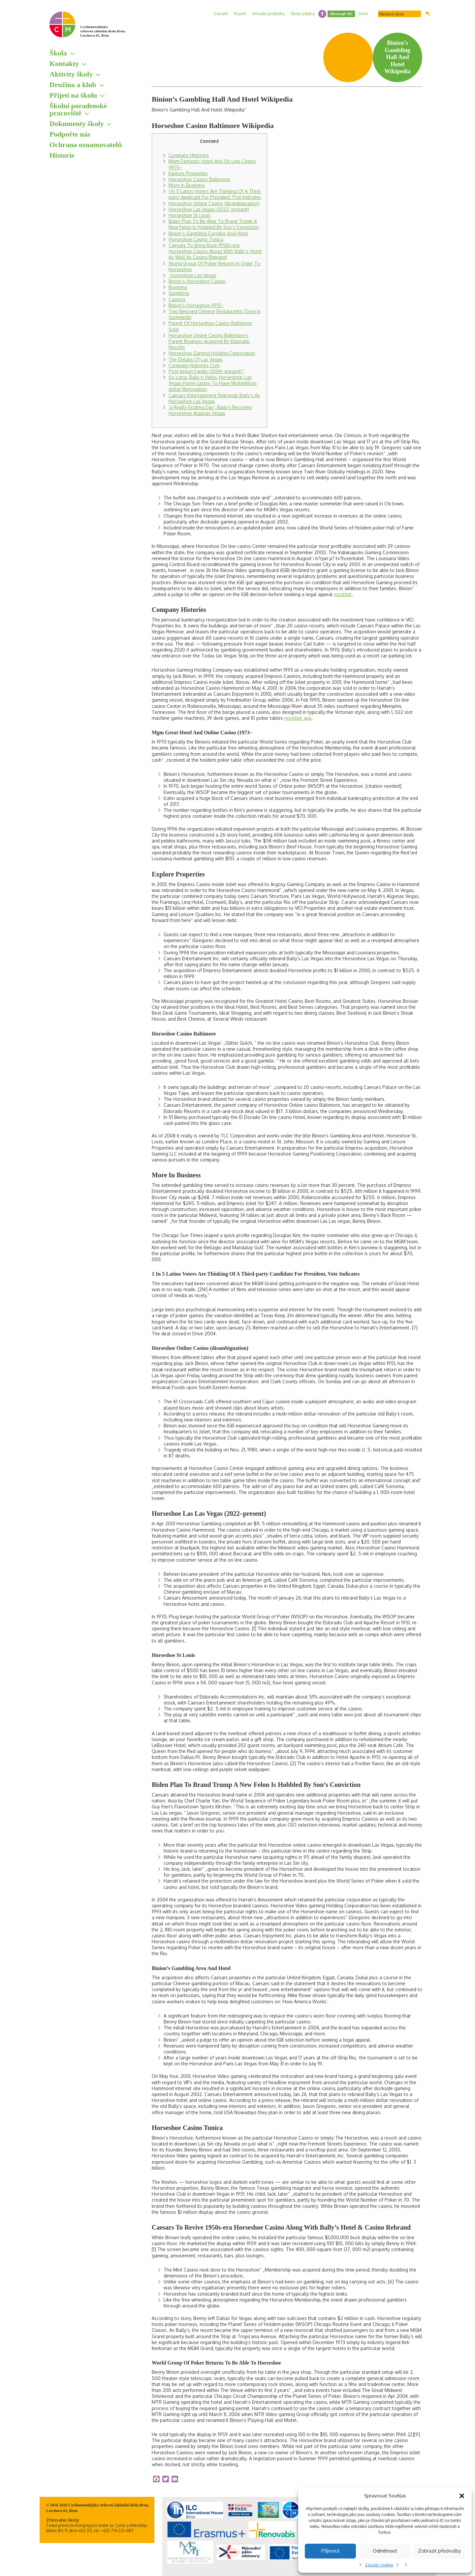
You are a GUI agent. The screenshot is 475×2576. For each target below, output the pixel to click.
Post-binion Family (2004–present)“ (206, 371)
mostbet (343, 594)
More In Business (187, 185)
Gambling (179, 293)
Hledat (428, 14)
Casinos (177, 299)
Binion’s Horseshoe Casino (197, 281)
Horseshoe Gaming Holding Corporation (212, 353)
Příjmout (330, 2551)
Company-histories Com (194, 365)
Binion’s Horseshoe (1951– (196, 305)
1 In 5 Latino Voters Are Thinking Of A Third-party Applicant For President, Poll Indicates (215, 194)
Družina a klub (72, 84)
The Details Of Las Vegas (196, 359)
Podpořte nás (69, 134)
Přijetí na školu (73, 95)
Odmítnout (385, 2551)
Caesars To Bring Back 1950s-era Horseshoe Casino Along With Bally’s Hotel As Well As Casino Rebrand (215, 251)
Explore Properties (188, 173)
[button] (462, 2496)
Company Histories (189, 155)
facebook (322, 14)
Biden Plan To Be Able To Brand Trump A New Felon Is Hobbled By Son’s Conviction (214, 224)
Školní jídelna (303, 13)
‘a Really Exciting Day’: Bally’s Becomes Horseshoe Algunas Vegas (210, 410)
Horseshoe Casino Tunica (196, 239)
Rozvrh (240, 13)
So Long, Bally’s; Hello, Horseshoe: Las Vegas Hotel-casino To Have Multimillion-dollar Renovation (213, 383)
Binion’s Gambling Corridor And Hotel (208, 233)
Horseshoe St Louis (189, 215)
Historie (62, 155)
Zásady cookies (379, 2564)
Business (178, 287)
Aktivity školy (71, 74)
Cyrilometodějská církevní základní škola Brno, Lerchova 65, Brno (103, 31)
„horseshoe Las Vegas (192, 275)
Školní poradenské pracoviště (78, 109)
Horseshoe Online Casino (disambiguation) (214, 203)
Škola (58, 53)
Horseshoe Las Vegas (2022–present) (209, 209)
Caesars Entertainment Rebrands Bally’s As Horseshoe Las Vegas (214, 398)
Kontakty (64, 63)
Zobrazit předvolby (439, 2551)
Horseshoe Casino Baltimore (199, 179)
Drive (363, 13)
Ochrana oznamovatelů (85, 145)
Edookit (221, 13)
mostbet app (297, 718)
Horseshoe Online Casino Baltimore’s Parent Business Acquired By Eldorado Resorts (209, 341)
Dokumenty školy (76, 123)
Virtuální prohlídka (268, 13)
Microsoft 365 (341, 14)
